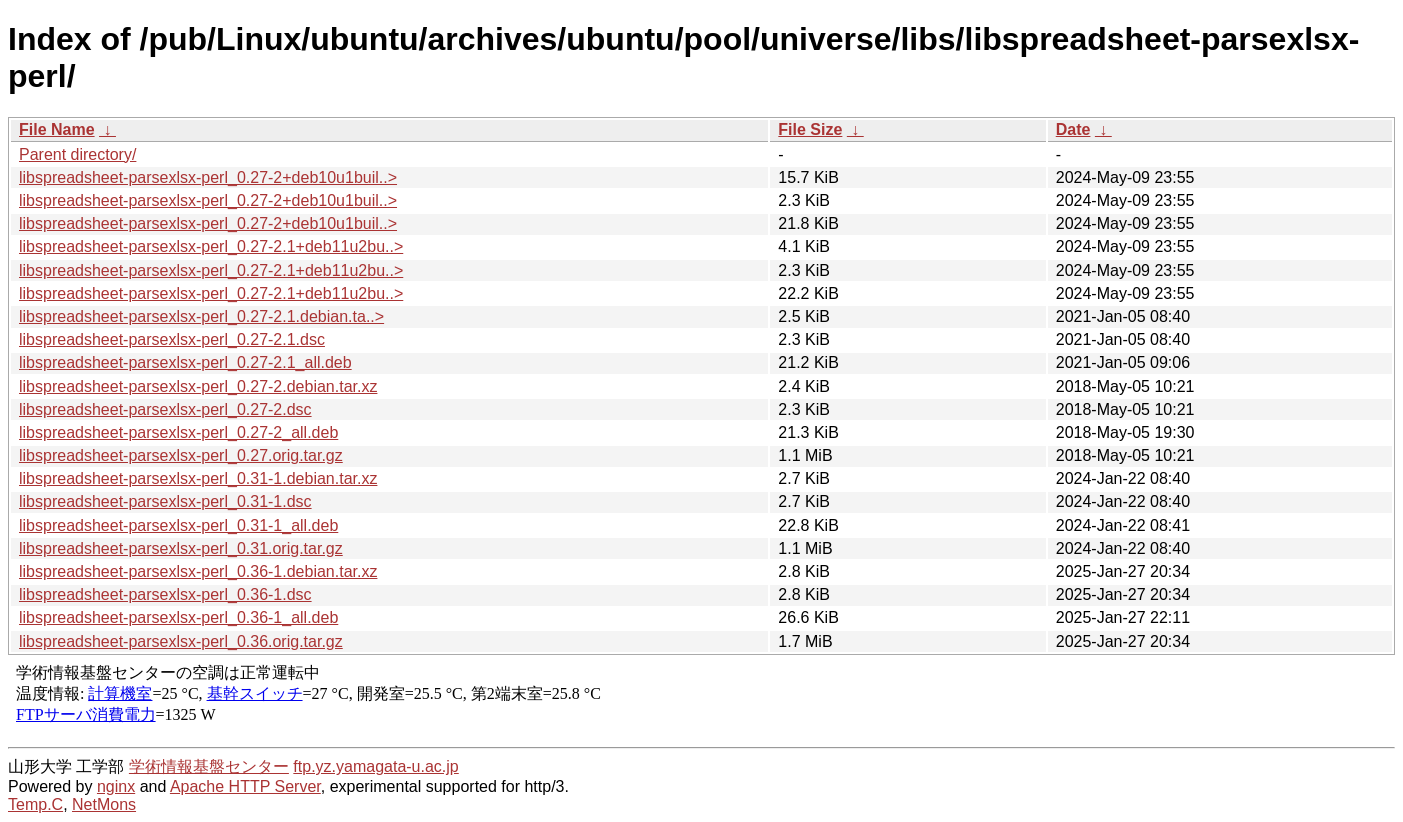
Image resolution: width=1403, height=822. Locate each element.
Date (1073, 129)
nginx (116, 786)
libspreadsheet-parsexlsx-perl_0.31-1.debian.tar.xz (198, 478)
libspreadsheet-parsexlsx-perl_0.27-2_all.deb (178, 432)
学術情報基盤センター (209, 766)
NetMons (104, 804)
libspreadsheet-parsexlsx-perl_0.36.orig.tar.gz (181, 641)
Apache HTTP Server (245, 786)
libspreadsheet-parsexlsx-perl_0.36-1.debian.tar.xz (198, 571)
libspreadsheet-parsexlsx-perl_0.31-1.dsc (165, 501)
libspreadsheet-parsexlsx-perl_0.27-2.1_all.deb (185, 362)
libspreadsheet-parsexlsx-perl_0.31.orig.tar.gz (181, 548)
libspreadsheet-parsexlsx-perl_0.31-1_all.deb (178, 525)
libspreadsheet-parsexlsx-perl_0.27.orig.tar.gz (181, 455)
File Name (57, 129)
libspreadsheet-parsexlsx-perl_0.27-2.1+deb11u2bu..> (211, 246)
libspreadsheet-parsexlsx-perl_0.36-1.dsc (165, 594)
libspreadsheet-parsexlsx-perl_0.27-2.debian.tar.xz (198, 386)
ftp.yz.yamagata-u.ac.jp (375, 766)
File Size (810, 129)
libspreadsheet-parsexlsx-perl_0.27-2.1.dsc (172, 339)
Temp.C (35, 804)
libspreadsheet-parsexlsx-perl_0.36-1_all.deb (178, 617)
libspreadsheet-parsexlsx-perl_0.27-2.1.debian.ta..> (201, 316)
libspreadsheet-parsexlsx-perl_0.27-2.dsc (165, 409)
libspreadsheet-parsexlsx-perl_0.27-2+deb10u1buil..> (208, 177)
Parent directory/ (77, 154)
